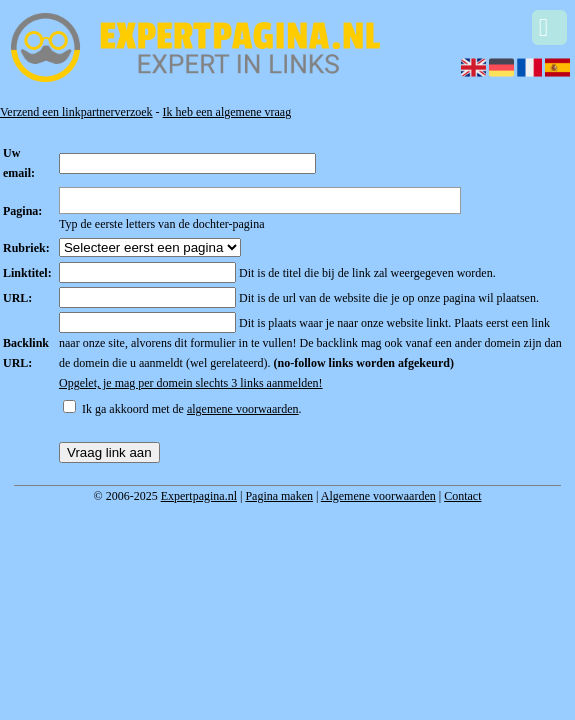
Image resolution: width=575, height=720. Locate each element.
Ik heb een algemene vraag (227, 112)
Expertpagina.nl (199, 496)
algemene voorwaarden (243, 409)
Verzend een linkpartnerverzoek (76, 112)
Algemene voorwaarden (378, 496)
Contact (462, 496)
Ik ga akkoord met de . (192, 409)
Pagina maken (279, 496)
